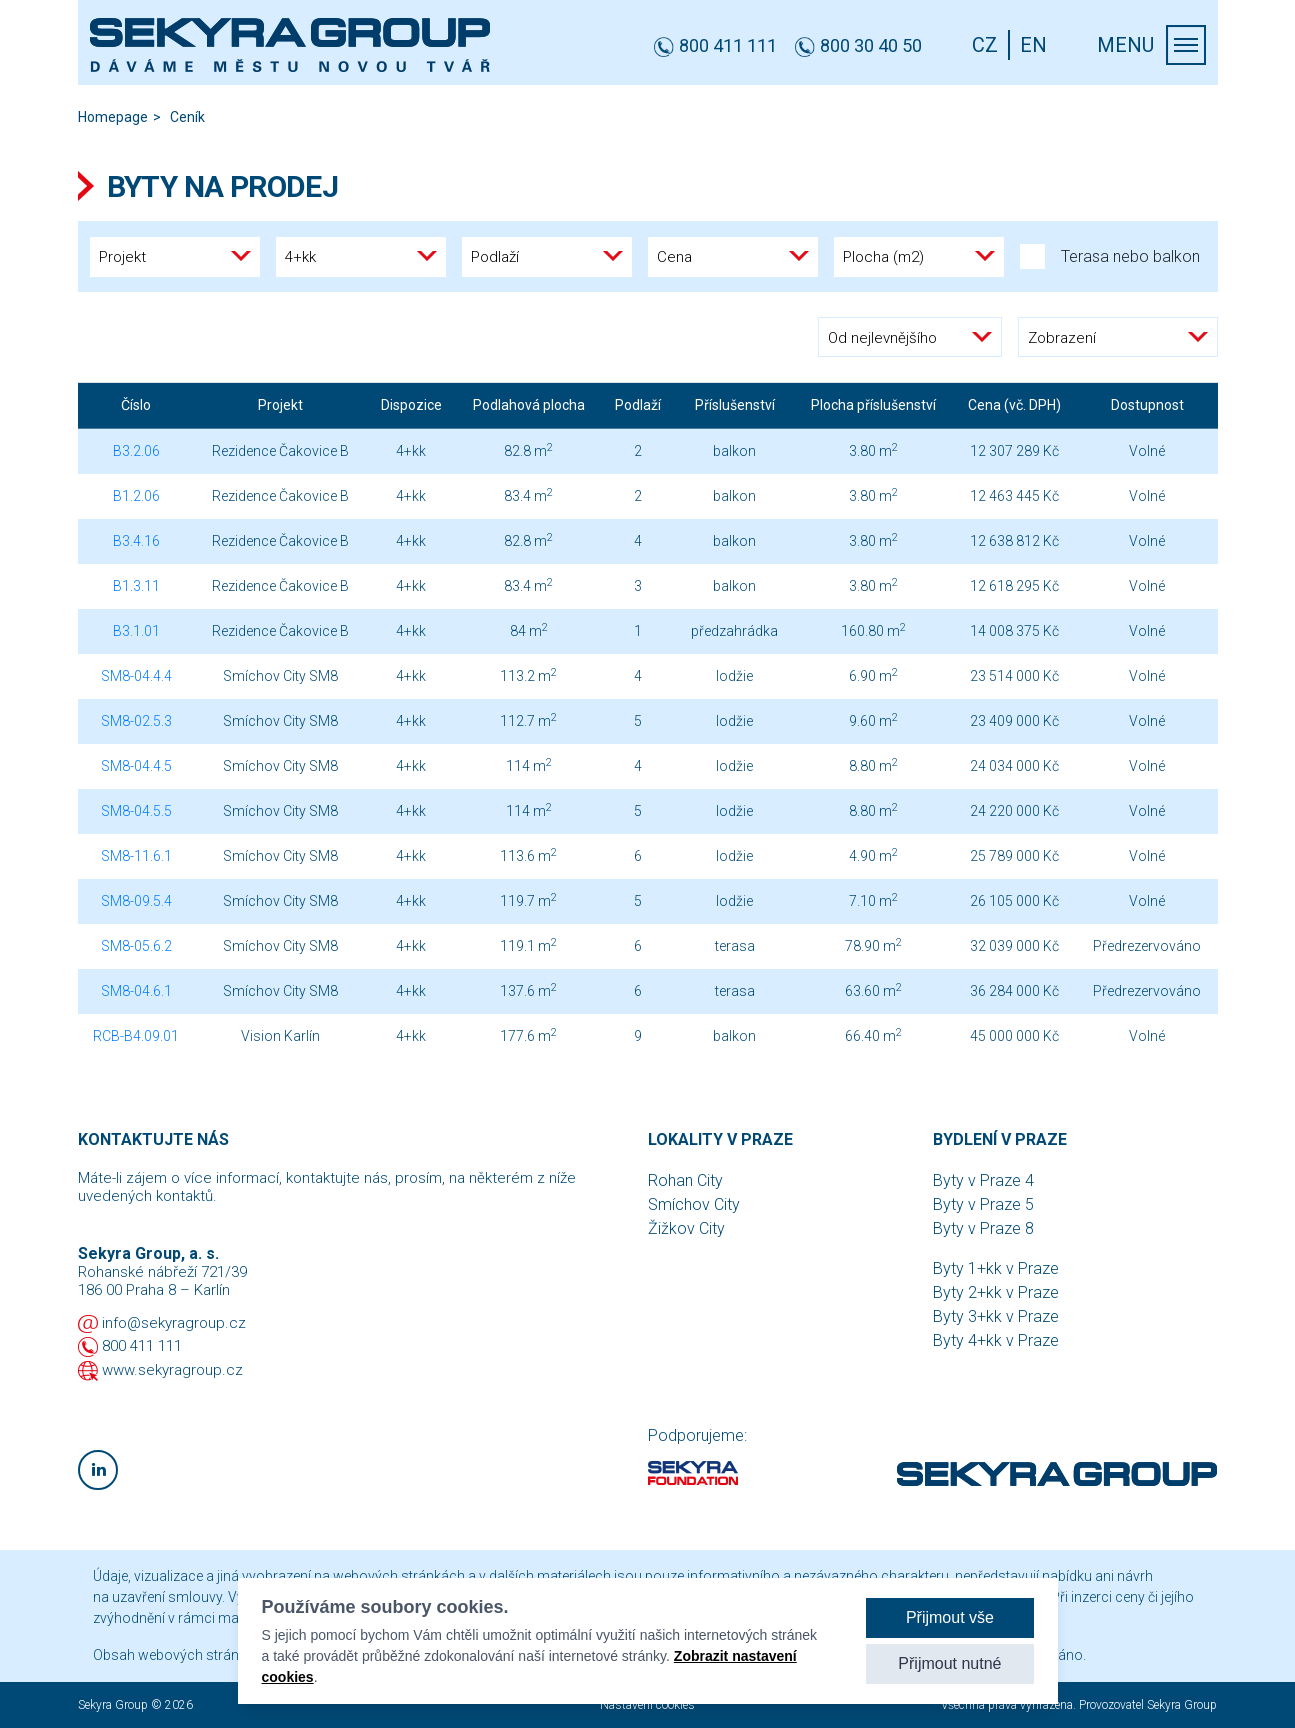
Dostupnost (1147, 405)
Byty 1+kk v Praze (996, 1268)
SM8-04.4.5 (136, 766)
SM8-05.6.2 (136, 946)
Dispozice (411, 405)
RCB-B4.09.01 (136, 1036)
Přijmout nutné (949, 1663)
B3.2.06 (136, 451)
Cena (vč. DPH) (1014, 405)
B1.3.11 (136, 586)
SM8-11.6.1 (136, 856)
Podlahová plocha (529, 405)
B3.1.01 (136, 631)
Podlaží (638, 405)
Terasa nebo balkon (1110, 256)
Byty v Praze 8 (983, 1228)
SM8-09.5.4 (136, 901)
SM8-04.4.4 (136, 676)
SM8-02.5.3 (136, 721)
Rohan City (685, 1180)
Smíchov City (694, 1204)
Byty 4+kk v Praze (996, 1340)
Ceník (187, 117)
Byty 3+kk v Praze (996, 1316)
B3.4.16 (136, 541)
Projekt (280, 405)
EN (1033, 45)
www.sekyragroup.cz (172, 1370)
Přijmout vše (950, 1617)
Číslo (136, 405)
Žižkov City (686, 1228)
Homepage (113, 117)
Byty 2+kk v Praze (996, 1292)
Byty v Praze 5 (983, 1204)
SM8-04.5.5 (136, 811)
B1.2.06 (136, 496)
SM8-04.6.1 (136, 991)
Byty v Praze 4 (983, 1180)
